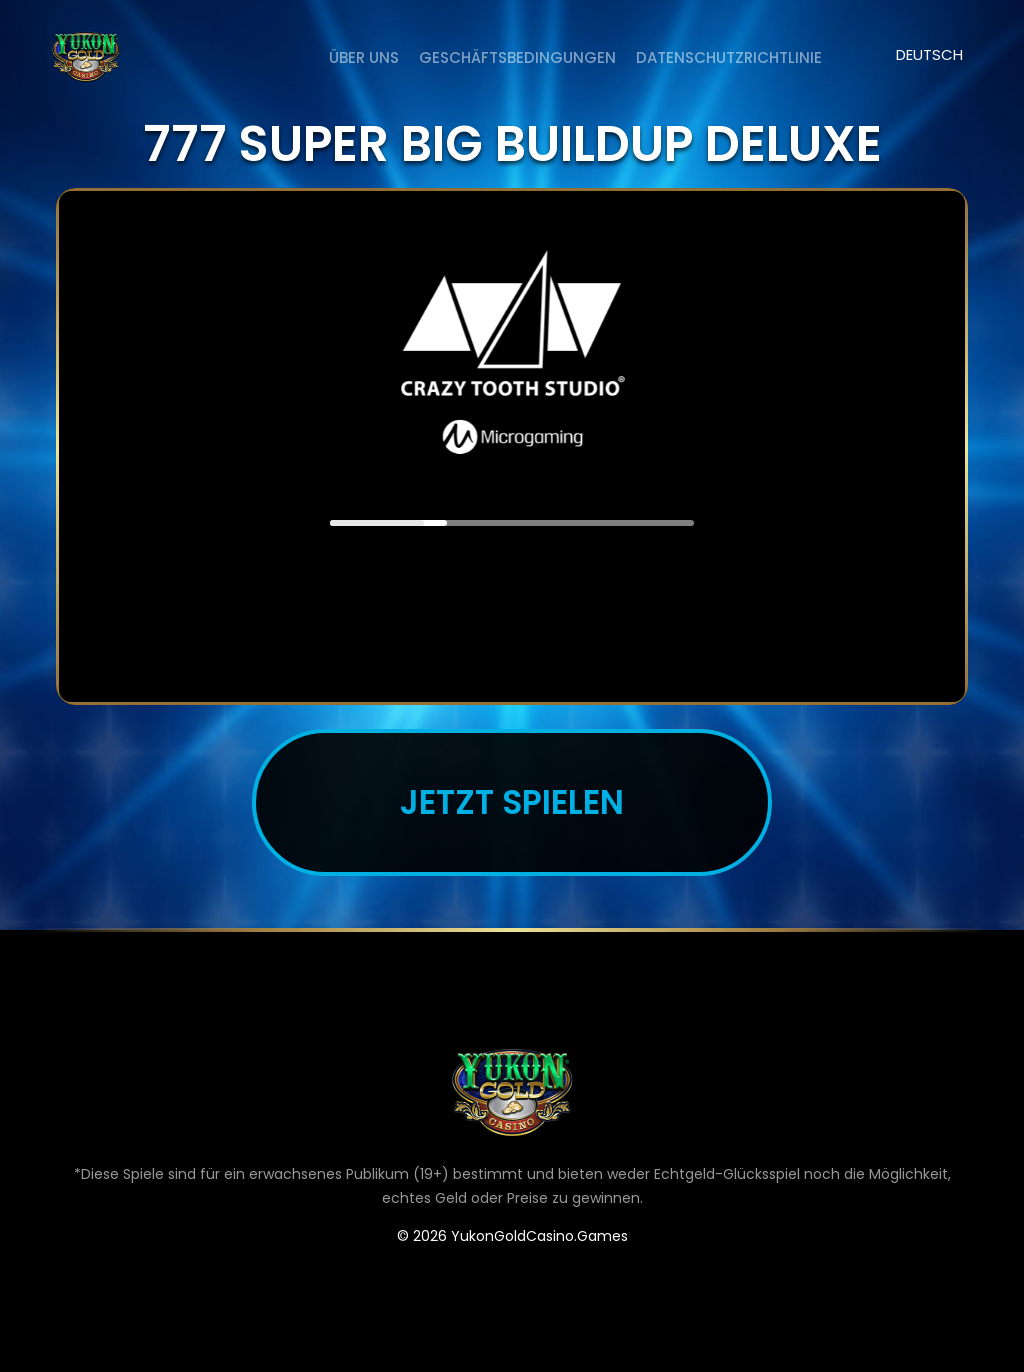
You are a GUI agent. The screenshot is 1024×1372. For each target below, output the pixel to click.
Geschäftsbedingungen (517, 57)
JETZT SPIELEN (511, 802)
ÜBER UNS (364, 57)
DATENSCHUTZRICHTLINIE (729, 57)
